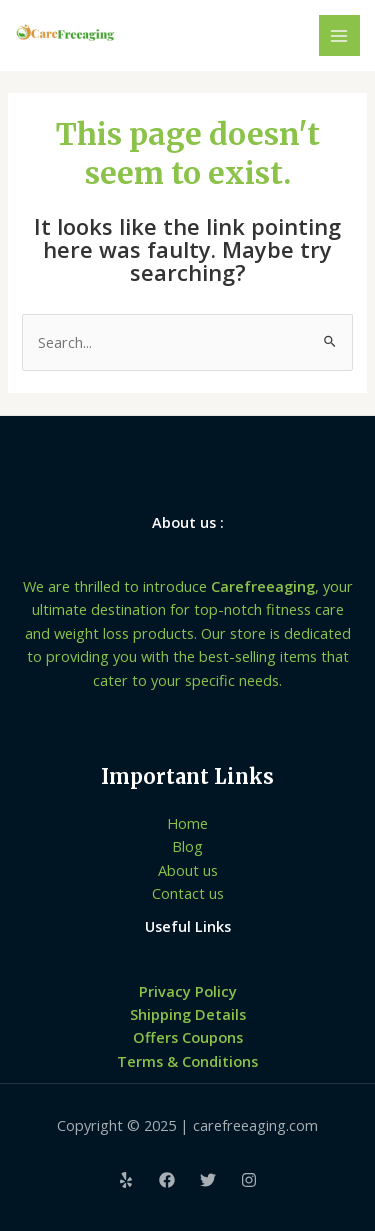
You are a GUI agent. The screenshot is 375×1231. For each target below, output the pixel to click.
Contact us (188, 893)
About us (188, 870)
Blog (187, 846)
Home (187, 823)
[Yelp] (126, 1180)
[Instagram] (249, 1180)
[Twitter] (208, 1180)
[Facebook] (167, 1180)
